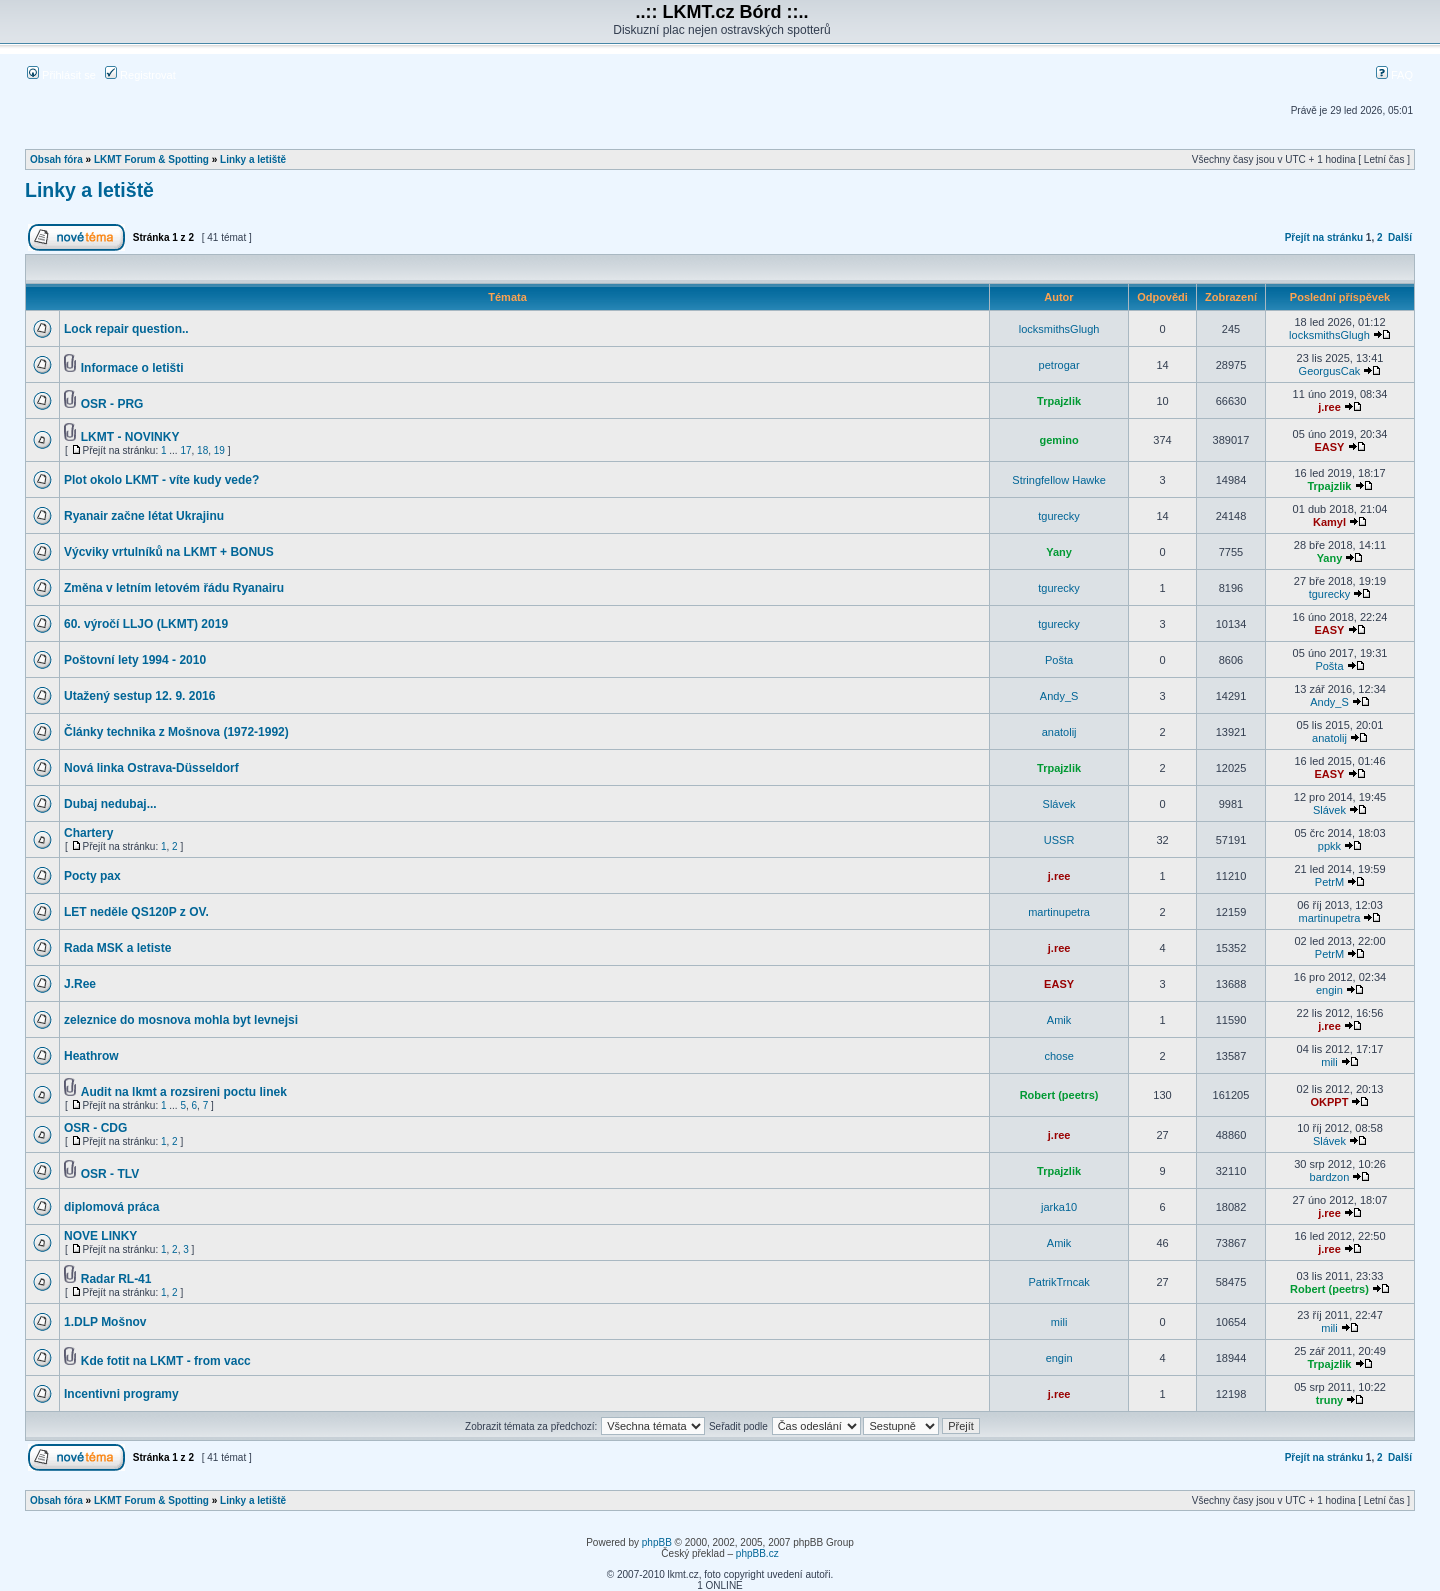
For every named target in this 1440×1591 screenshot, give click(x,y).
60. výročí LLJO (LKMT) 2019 (146, 624)
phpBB (657, 1542)
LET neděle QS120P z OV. (136, 912)
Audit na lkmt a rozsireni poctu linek (184, 1092)
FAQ (1394, 75)
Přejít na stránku (1324, 237)
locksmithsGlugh (1059, 329)
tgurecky (1059, 516)
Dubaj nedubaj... (110, 804)
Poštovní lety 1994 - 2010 (135, 660)
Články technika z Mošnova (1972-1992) (176, 732)
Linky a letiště (253, 159)
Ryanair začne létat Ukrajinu (144, 516)
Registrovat (140, 75)
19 (219, 450)
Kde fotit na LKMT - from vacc (166, 1361)
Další (1400, 237)
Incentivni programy (121, 1394)
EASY (1329, 447)
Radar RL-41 (116, 1279)
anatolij (1059, 732)
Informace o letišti (132, 368)
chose (1058, 1056)
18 (202, 450)
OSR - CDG (95, 1128)
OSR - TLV (110, 1174)
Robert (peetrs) (1059, 1095)
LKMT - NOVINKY (130, 437)
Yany (1059, 552)
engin (1329, 990)
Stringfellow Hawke (1059, 480)
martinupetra (1059, 912)
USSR (1059, 840)
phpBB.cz (757, 1553)
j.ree (1329, 407)
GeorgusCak (1330, 371)
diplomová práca (111, 1207)
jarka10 (1059, 1207)
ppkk (1329, 846)
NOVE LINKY (100, 1236)
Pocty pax (92, 876)
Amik (1059, 1020)
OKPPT (1330, 1102)
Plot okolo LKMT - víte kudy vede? (161, 480)
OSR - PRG (112, 404)
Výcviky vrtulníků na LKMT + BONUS (169, 552)
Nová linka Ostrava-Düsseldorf (151, 768)
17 (185, 450)
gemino (1059, 440)
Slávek (1059, 804)
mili (1329, 1062)
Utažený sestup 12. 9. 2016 (139, 696)
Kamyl (1329, 522)
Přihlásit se (61, 75)
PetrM (1329, 882)
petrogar (1059, 365)
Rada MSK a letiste (117, 948)
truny (1330, 1400)
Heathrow (91, 1056)
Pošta (1059, 660)
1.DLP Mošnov (105, 1322)
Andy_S (1059, 696)
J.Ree (80, 984)
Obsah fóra (56, 159)
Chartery (88, 833)
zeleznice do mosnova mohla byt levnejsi (181, 1020)
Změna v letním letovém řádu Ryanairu (174, 588)
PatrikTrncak (1058, 1282)
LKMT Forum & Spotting (151, 159)
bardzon (1330, 1177)
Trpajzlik (1059, 401)
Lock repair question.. (126, 329)
